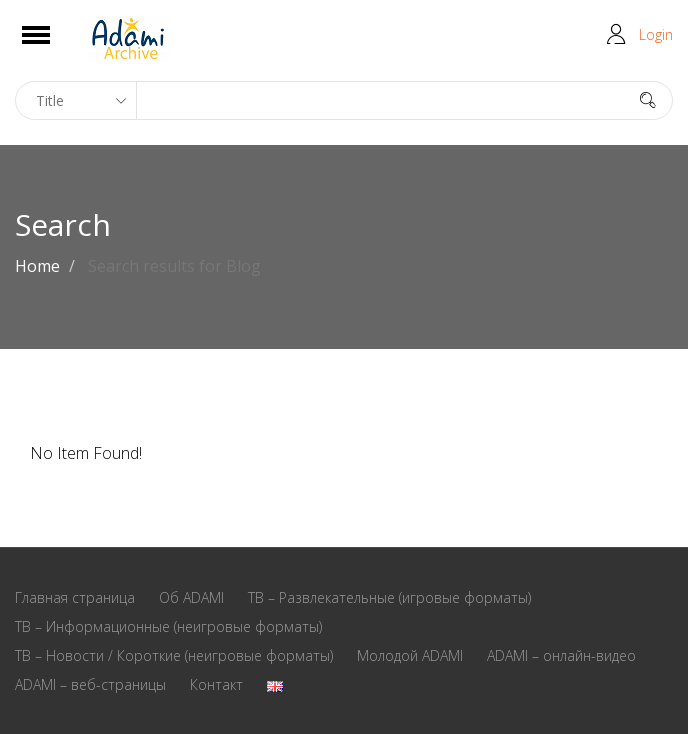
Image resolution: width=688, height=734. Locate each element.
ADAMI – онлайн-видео (561, 655)
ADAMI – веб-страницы (90, 684)
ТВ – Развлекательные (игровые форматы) (389, 597)
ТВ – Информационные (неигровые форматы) (168, 626)
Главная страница (75, 597)
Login (656, 34)
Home (37, 266)
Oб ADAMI (191, 597)
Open (53, 47)
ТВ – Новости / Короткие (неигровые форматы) (174, 655)
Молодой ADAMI (410, 655)
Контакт (216, 684)
